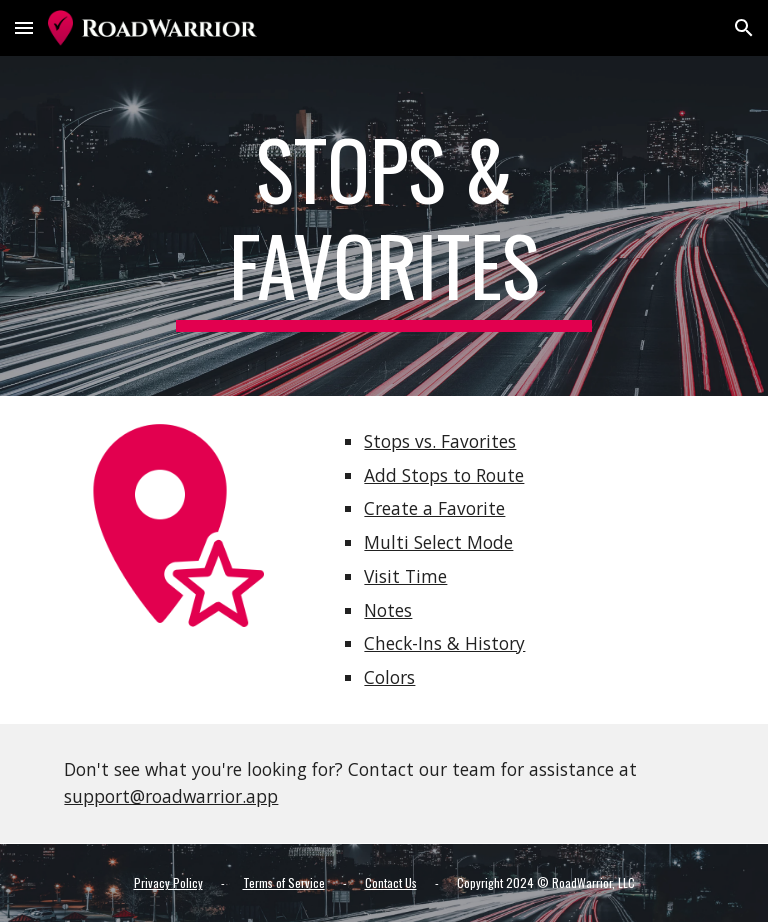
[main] (383, 226)
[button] (24, 27)
